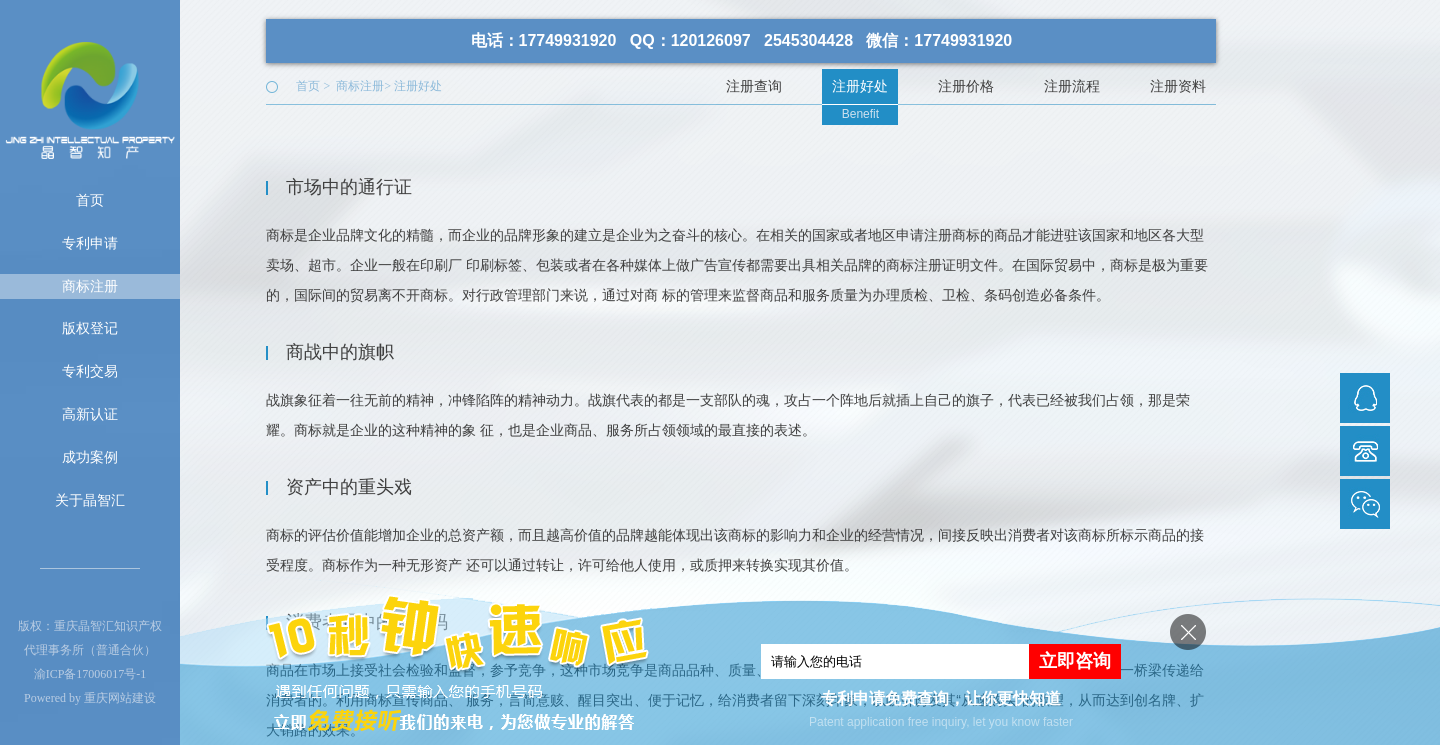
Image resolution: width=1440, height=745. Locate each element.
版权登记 (90, 328)
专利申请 (90, 243)
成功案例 (90, 457)
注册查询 (754, 86)
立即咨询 (1075, 661)
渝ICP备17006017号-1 (90, 674)
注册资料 (1178, 86)
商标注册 (90, 286)
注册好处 (418, 86)
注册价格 (966, 86)
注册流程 (1072, 86)
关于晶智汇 (90, 500)
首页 (90, 200)
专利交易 (90, 371)
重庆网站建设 (120, 698)
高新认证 (90, 414)
